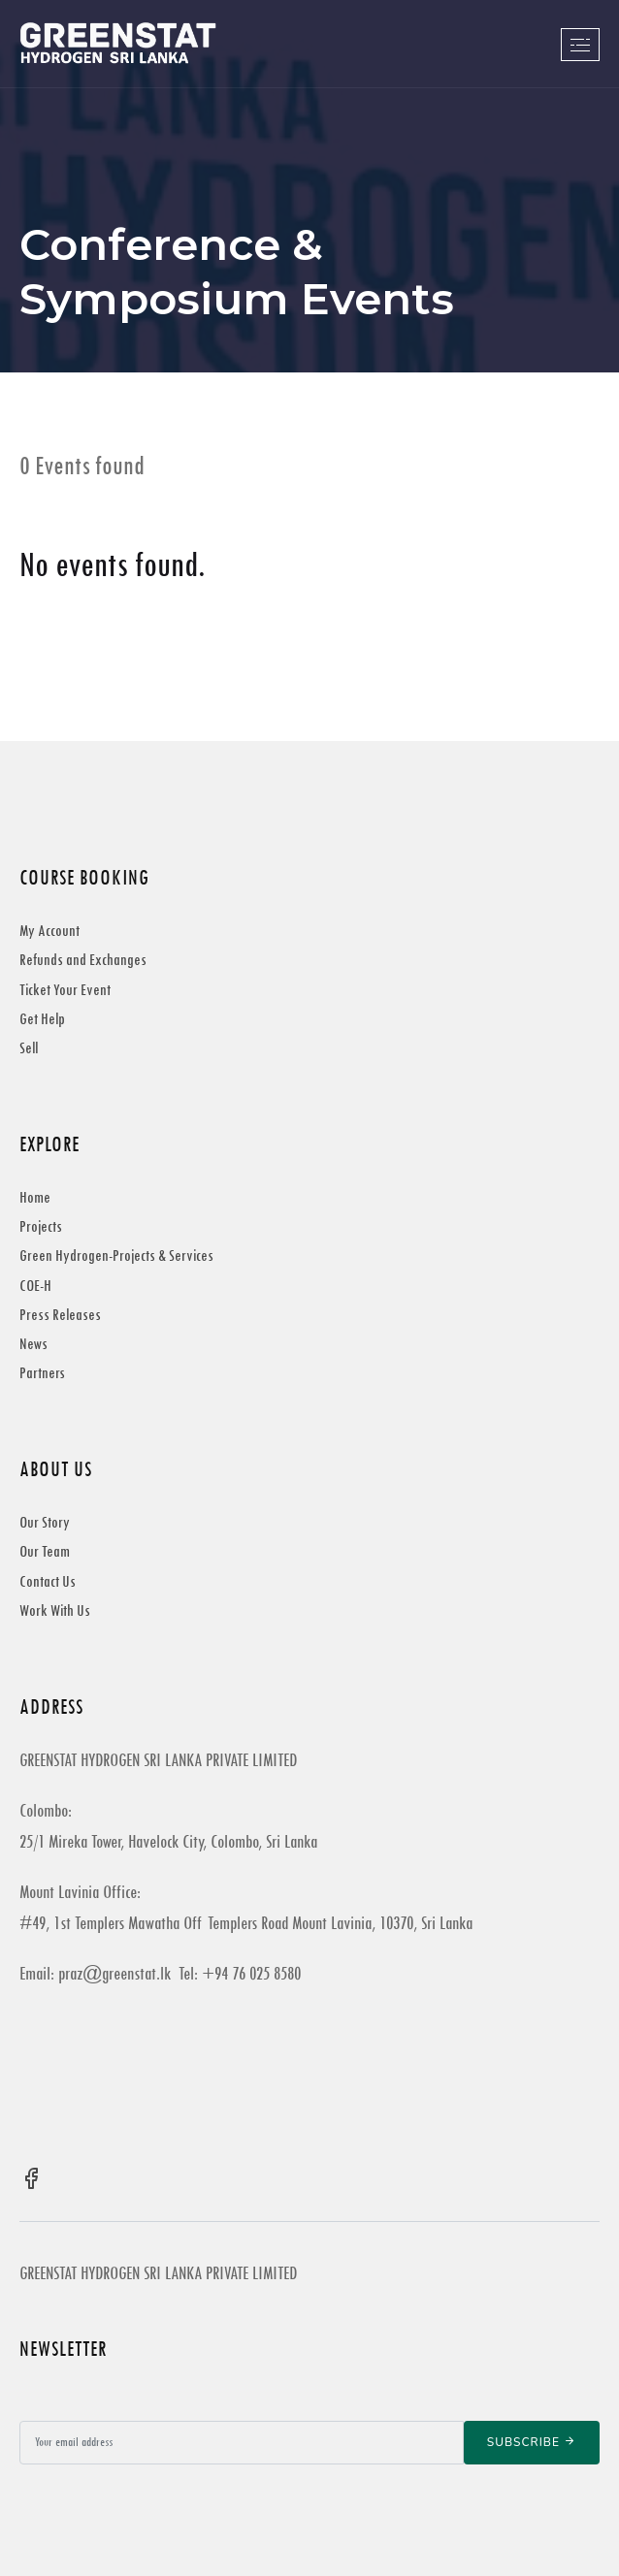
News (33, 1344)
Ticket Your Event (65, 990)
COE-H (35, 1285)
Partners (42, 1373)
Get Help (42, 1019)
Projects (40, 1226)
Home (34, 1197)
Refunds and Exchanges (83, 959)
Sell (28, 1048)
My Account (49, 930)
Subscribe (531, 2442)
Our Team (44, 1551)
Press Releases (60, 1314)
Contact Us (47, 1581)
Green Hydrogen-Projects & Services (116, 1255)
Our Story (44, 1522)
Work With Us (54, 1610)
